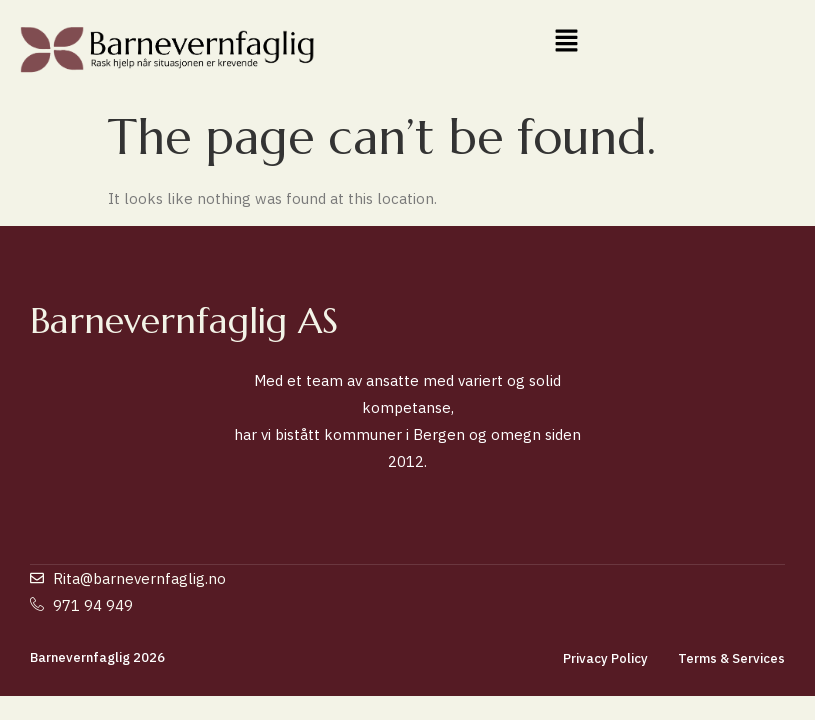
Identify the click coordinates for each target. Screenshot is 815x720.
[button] (566, 41)
